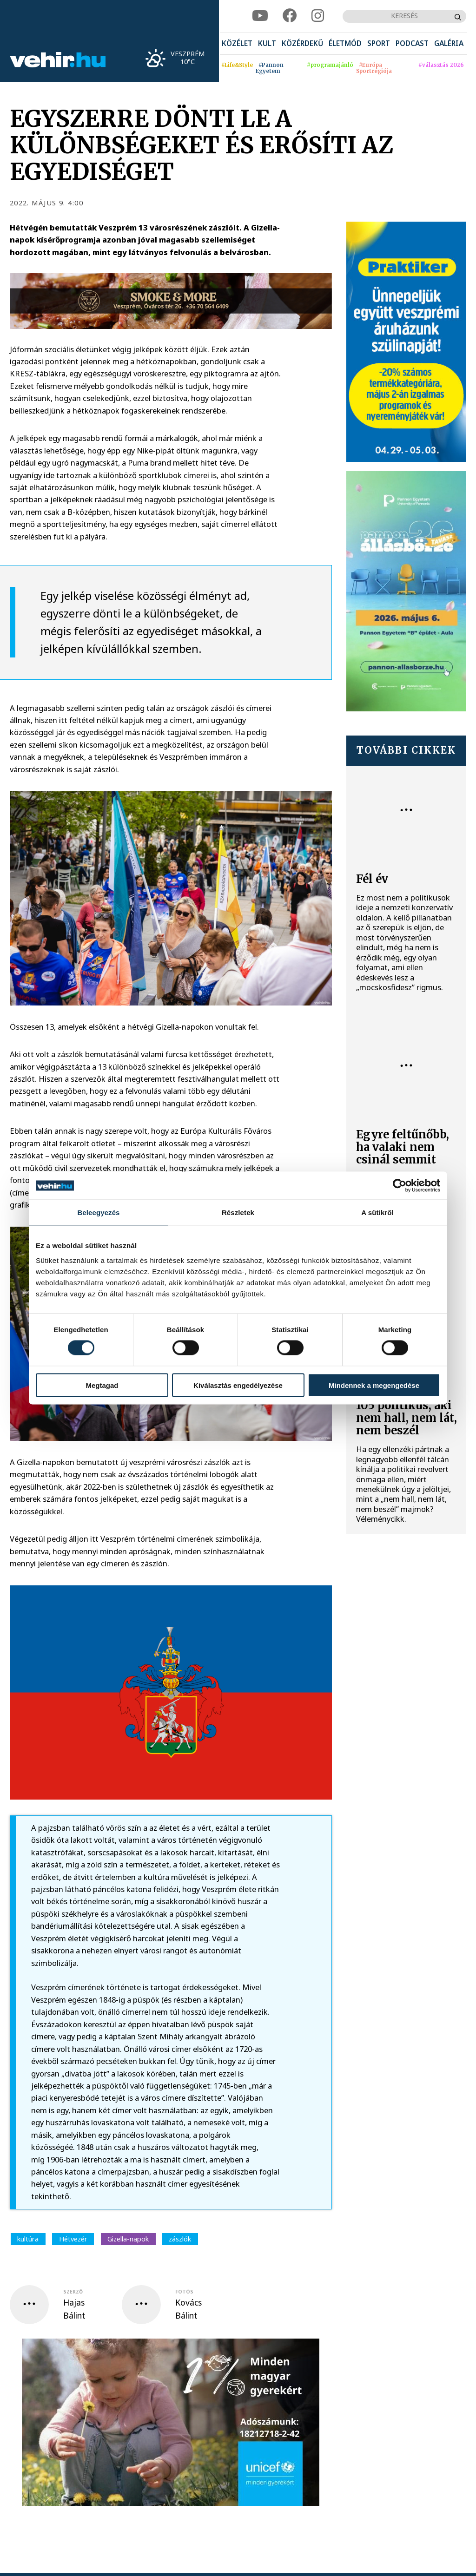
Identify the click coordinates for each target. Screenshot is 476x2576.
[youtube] (260, 16)
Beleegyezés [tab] (98, 1212)
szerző (73, 2291)
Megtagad (102, 1385)
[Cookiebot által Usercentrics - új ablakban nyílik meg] (399, 1186)
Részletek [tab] (238, 1212)
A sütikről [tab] (377, 1212)
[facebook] (290, 16)
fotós (184, 2291)
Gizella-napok (128, 2238)
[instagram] (317, 16)
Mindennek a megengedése (374, 1385)
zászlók (180, 2238)
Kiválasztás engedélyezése (238, 1385)
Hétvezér (73, 2238)
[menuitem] (237, 44)
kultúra (28, 2238)
